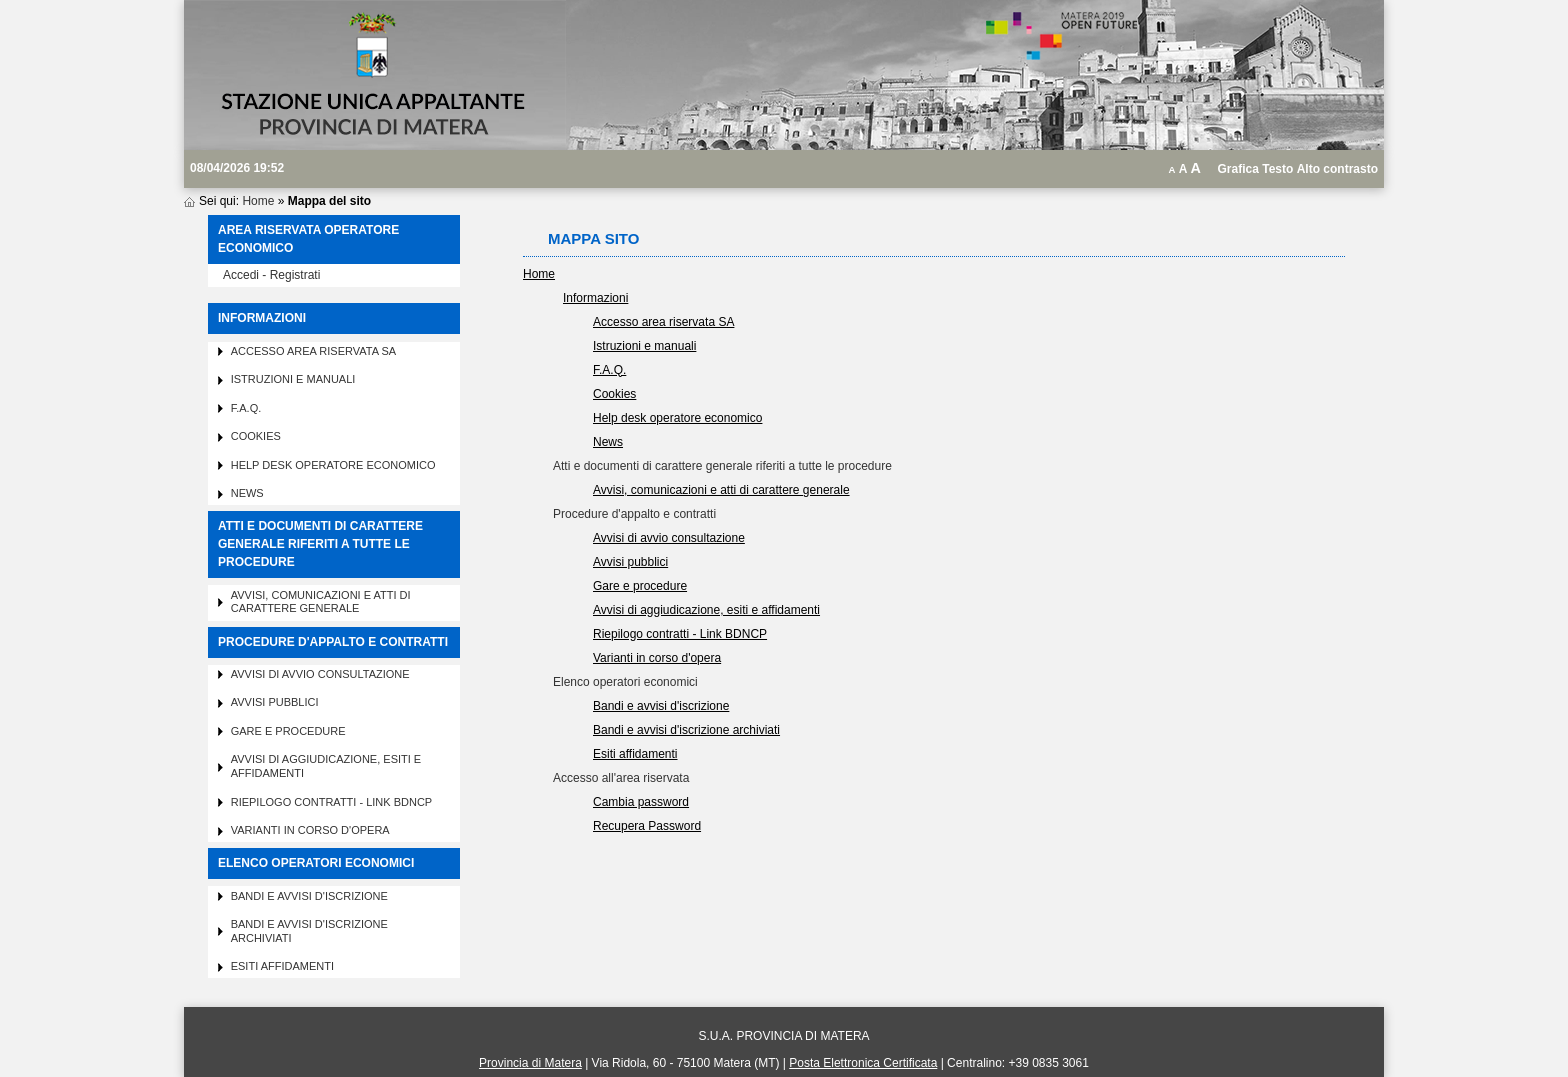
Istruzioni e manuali (293, 379)
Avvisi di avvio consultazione (320, 674)
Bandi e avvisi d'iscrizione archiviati (686, 730)
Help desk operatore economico (333, 465)
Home (258, 201)
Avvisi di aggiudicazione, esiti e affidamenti (706, 610)
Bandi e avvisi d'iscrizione (309, 896)
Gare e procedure (288, 731)
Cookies (256, 436)
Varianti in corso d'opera (310, 830)
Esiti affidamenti (282, 966)
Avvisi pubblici (275, 702)
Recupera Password (647, 826)
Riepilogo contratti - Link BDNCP (332, 802)
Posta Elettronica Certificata (863, 1063)
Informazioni (595, 298)
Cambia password (641, 802)
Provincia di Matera (530, 1063)
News (247, 493)
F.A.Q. (246, 408)
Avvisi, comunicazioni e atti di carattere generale (321, 602)
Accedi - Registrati (271, 275)
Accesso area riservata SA (313, 351)
